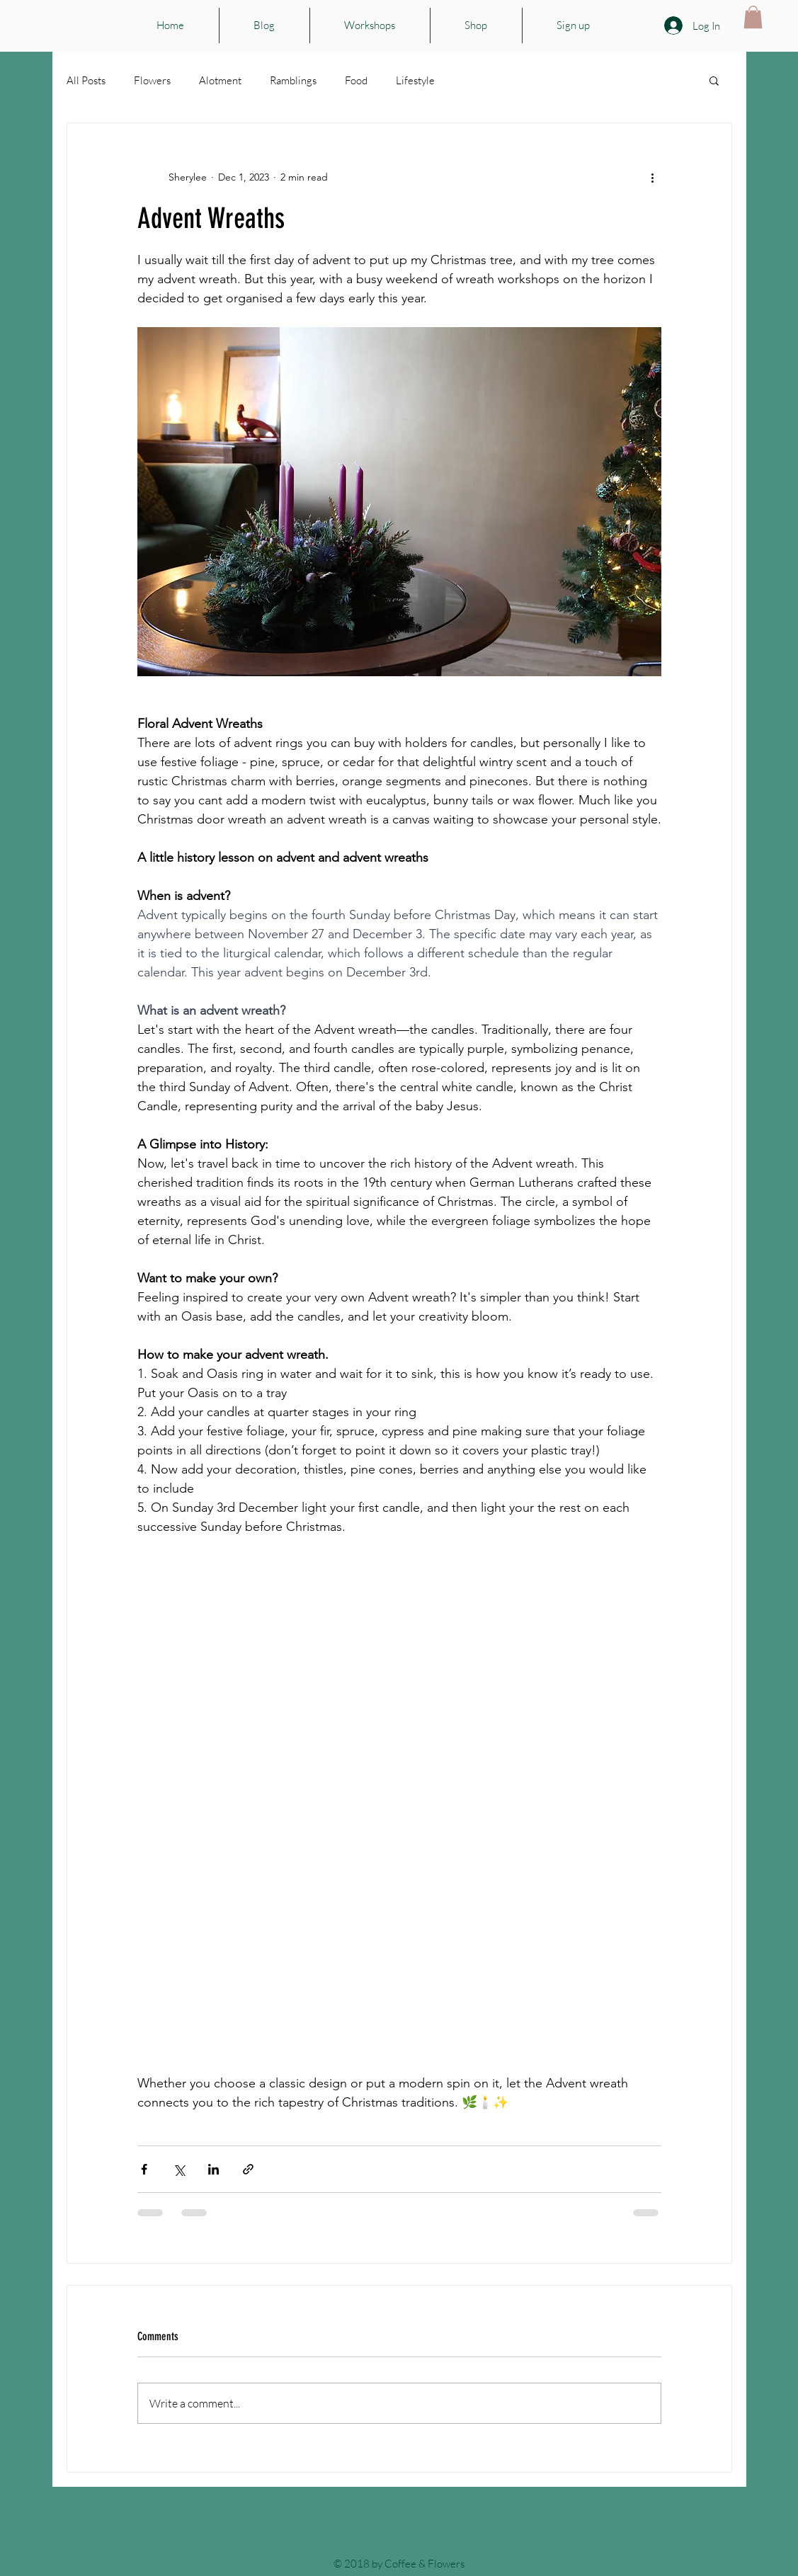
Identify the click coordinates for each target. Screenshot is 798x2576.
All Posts (86, 80)
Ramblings (293, 80)
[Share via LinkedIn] (213, 2169)
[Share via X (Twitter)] (179, 2169)
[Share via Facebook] (144, 2169)
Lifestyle (415, 80)
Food (356, 80)
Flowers (152, 80)
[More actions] (652, 177)
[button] (753, 17)
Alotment (220, 80)
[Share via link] (248, 2169)
